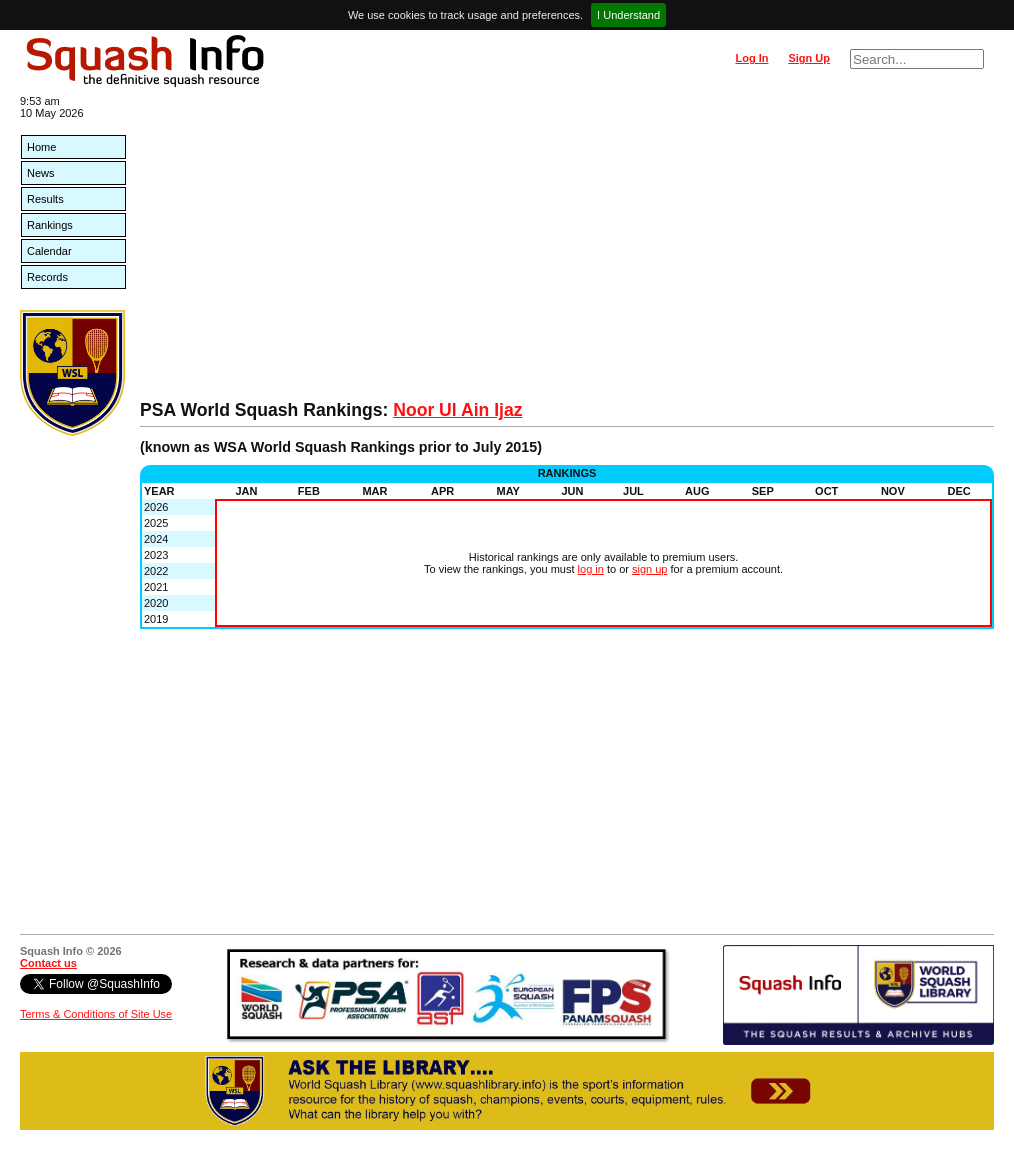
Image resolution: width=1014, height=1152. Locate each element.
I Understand (628, 15)
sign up (649, 569)
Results (45, 199)
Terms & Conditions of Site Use (96, 1014)
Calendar (49, 251)
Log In (751, 58)
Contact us (48, 963)
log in (591, 569)
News (41, 173)
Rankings (50, 225)
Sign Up (809, 58)
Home (41, 147)
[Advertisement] (567, 250)
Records (47, 277)
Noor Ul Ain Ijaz (457, 410)
